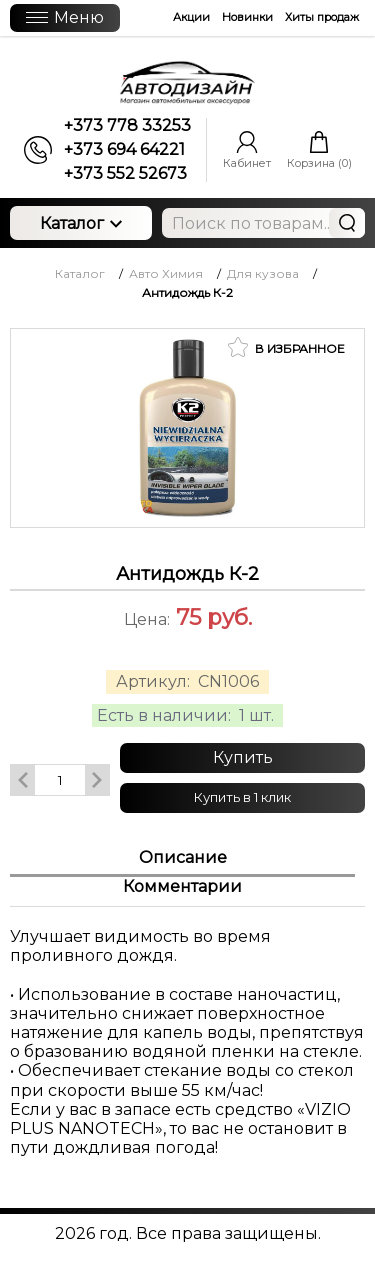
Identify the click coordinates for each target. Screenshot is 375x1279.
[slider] (188, 647)
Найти (347, 223)
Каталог (81, 223)
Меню (65, 17)
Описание (183, 857)
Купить (243, 757)
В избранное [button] (286, 347)
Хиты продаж (322, 17)
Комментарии (182, 886)
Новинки (247, 17)
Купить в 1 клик (242, 797)
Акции (191, 17)
